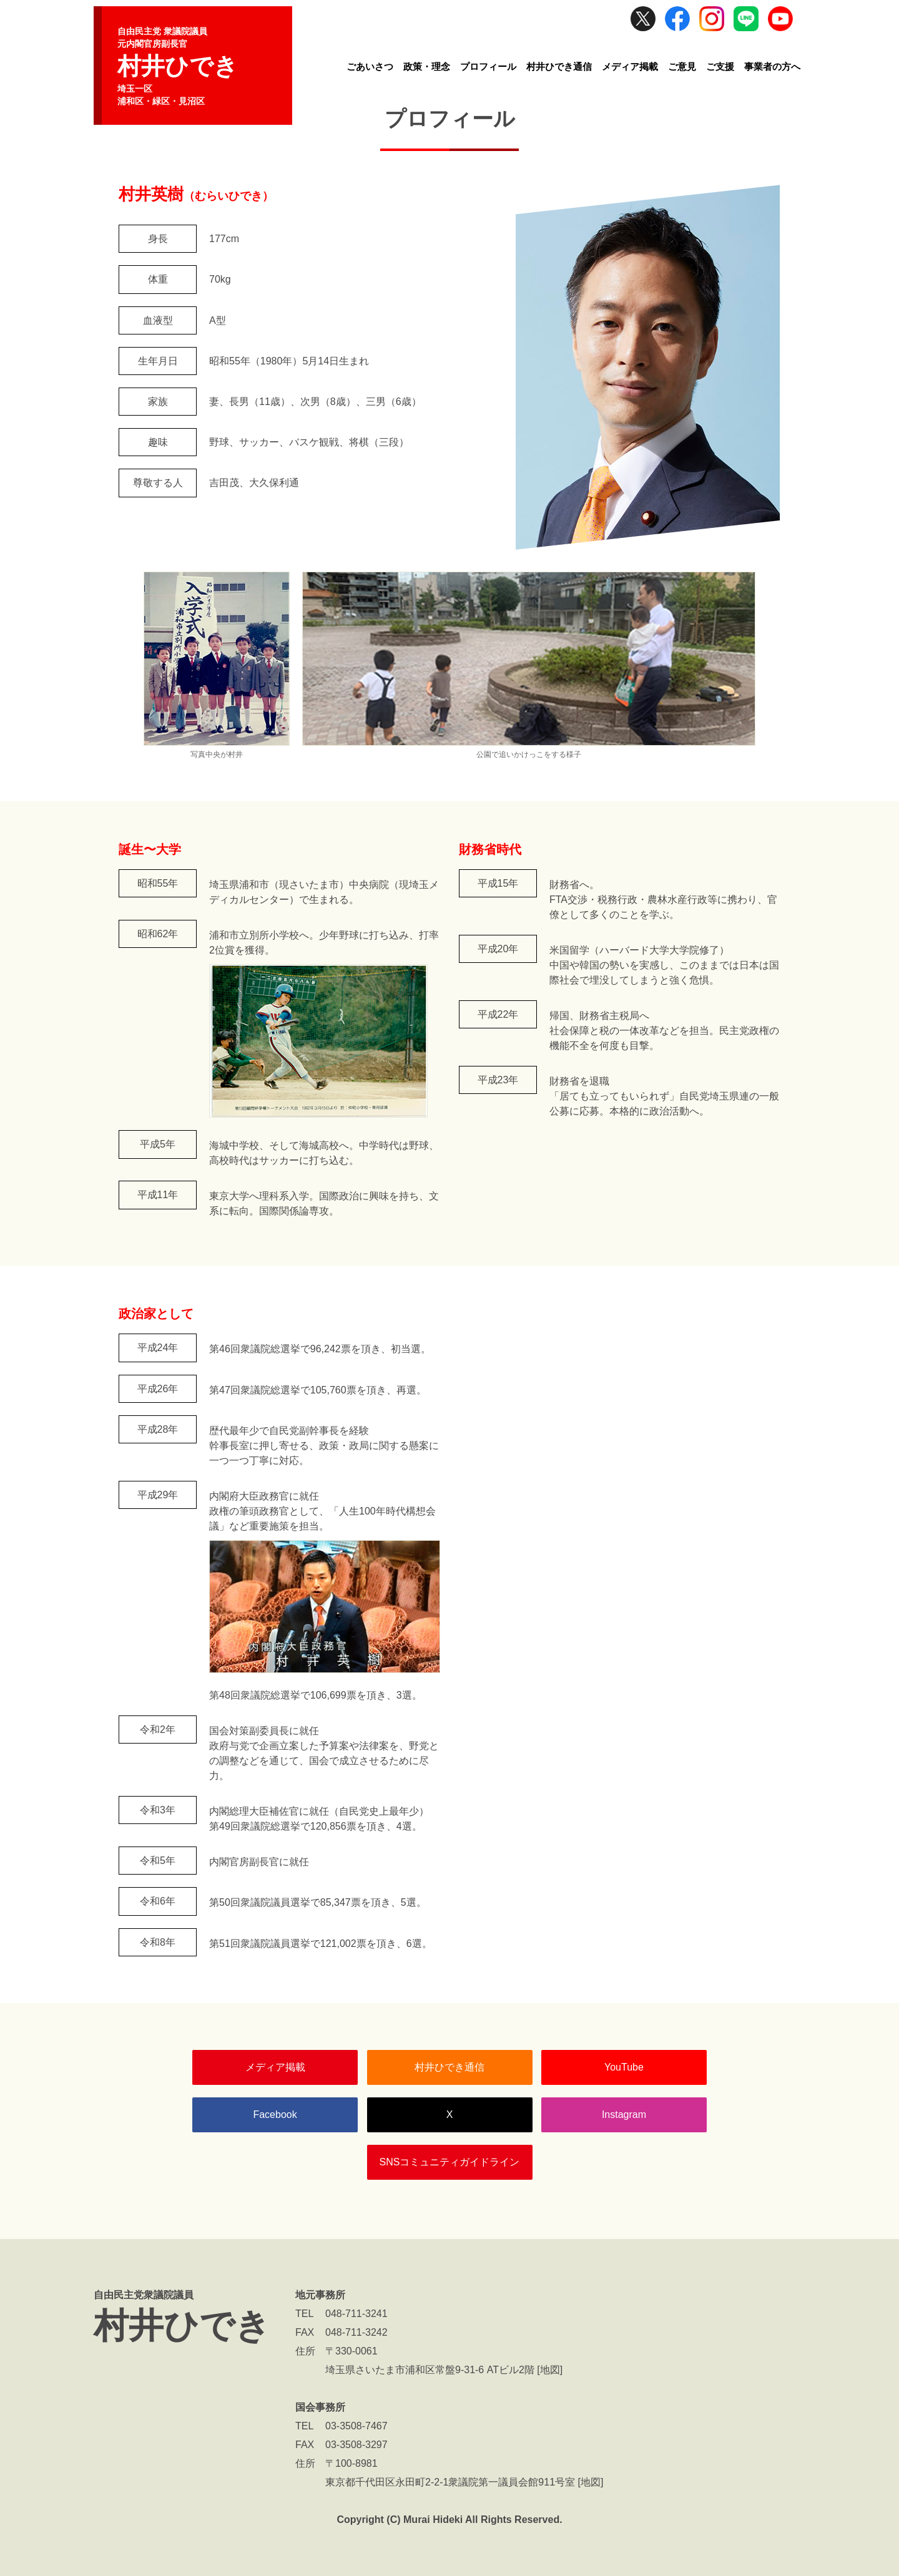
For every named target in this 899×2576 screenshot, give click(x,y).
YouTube (624, 2067)
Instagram (624, 2114)
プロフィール (488, 66)
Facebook (275, 2114)
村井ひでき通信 (559, 66)
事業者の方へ (772, 66)
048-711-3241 (356, 2313)
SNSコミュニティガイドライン (450, 2162)
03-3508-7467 (356, 2426)
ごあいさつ (369, 66)
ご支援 (720, 66)
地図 (550, 2369)
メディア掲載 (630, 66)
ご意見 (682, 66)
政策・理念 (426, 66)
